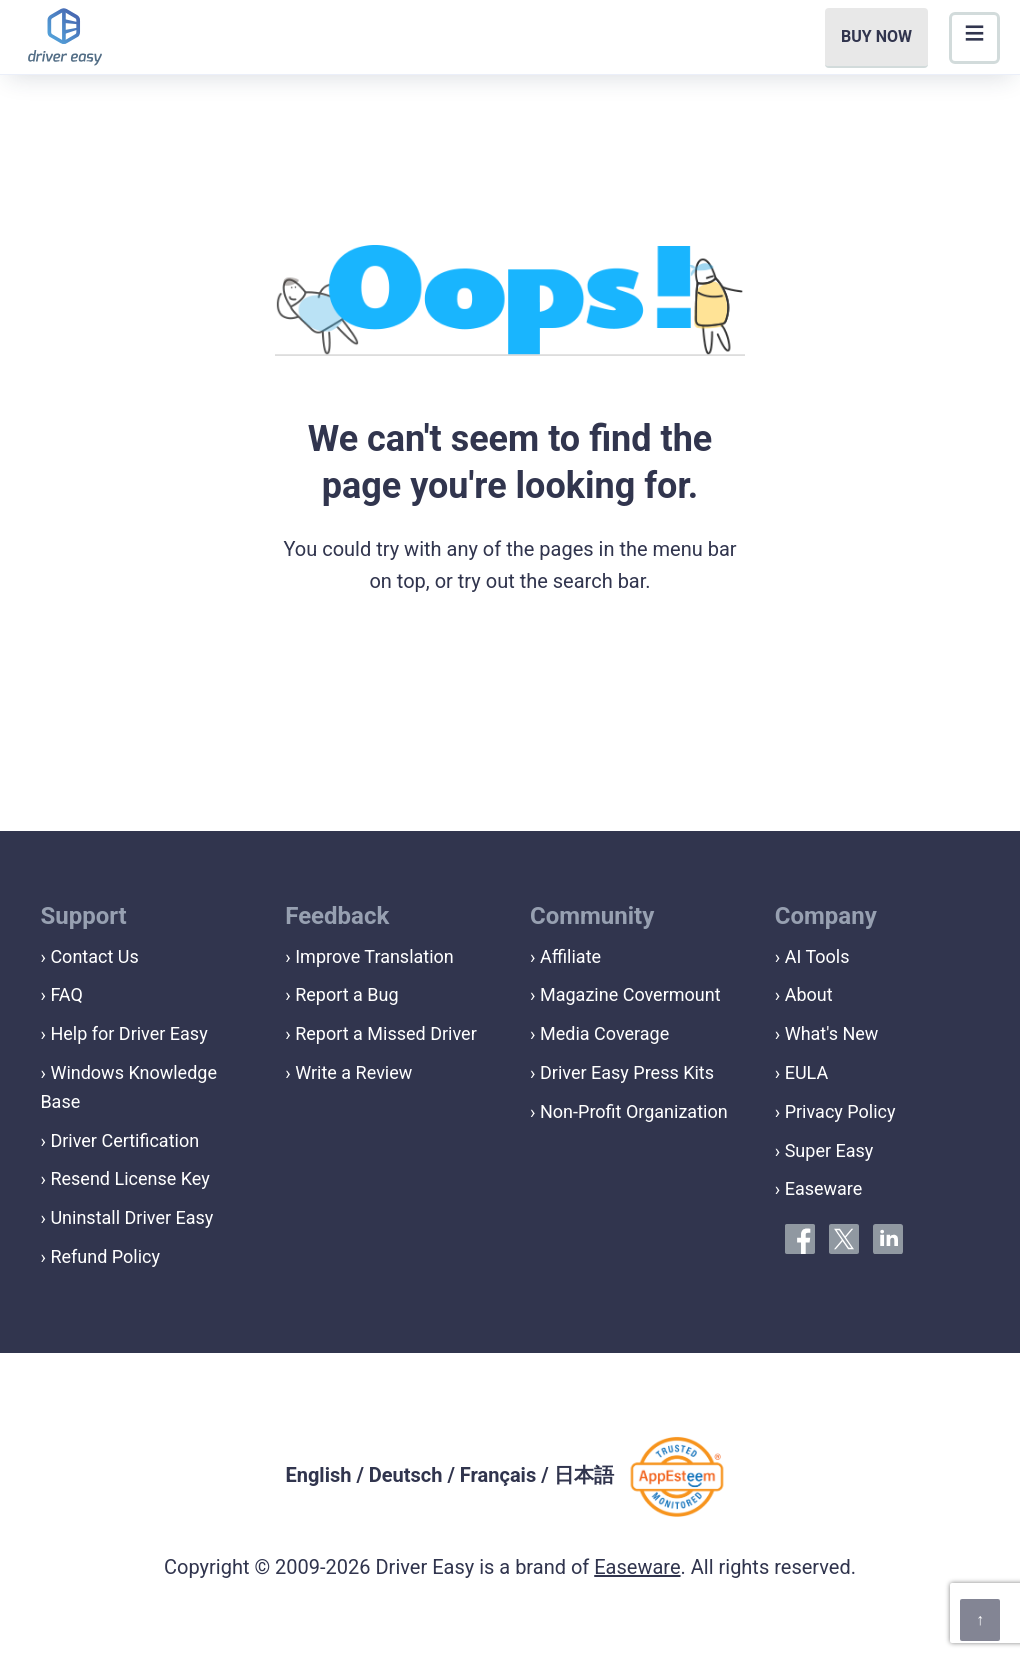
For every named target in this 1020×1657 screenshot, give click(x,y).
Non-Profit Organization (634, 1111)
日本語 (584, 1475)
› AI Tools (812, 956)
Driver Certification (124, 1140)
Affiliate (570, 956)
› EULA (801, 1072)
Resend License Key (129, 1178)
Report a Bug (346, 994)
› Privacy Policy (835, 1111)
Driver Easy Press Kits (627, 1072)
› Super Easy (824, 1150)
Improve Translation (374, 956)
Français (498, 1475)
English (318, 1475)
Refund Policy (105, 1256)
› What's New (827, 1033)
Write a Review (353, 1072)
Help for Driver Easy (128, 1033)
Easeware (637, 1567)
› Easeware (819, 1188)
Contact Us (94, 956)
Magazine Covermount (630, 994)
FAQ (66, 994)
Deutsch (406, 1475)
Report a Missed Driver (386, 1033)
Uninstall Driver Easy (131, 1217)
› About (804, 994)
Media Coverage (604, 1033)
